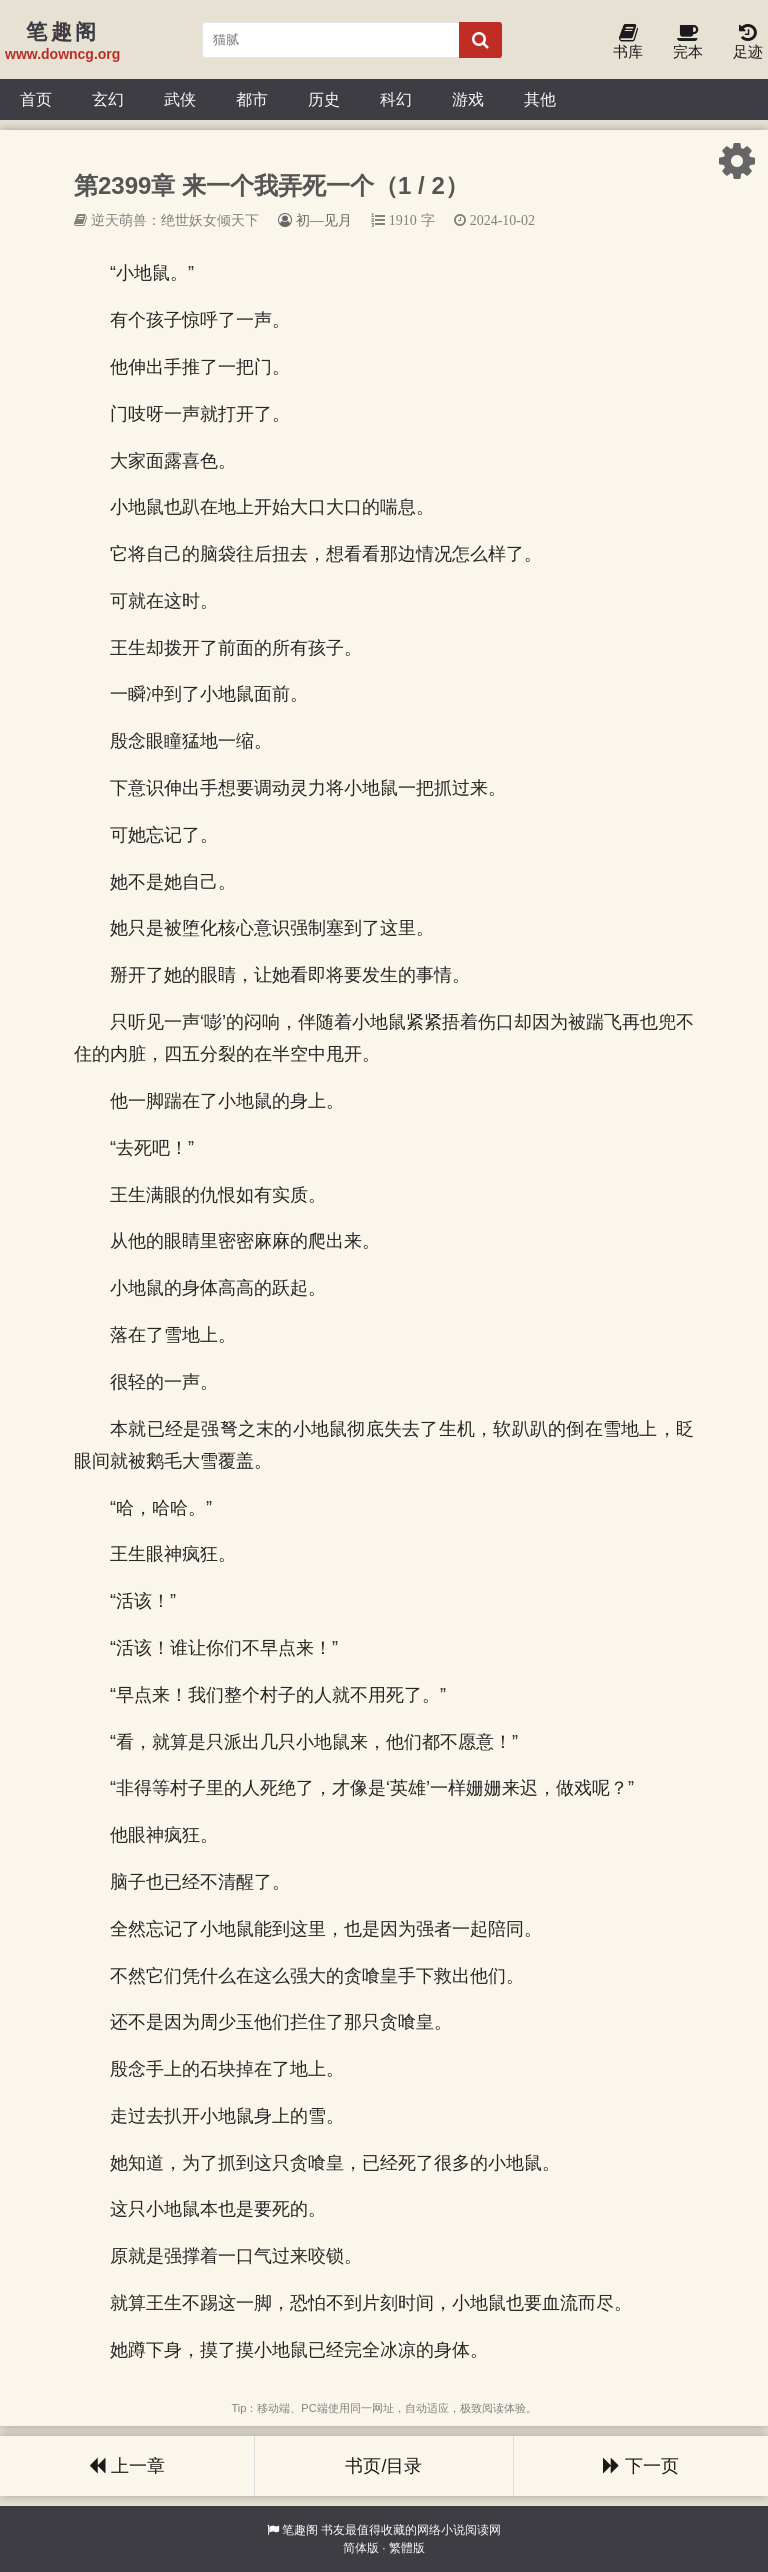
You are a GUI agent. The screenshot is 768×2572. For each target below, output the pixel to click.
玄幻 (108, 99)
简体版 (361, 2548)
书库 (628, 42)
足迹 (748, 42)
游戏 (468, 99)
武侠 (180, 99)
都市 (252, 99)
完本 (688, 42)
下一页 (641, 2466)
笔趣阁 (300, 2530)
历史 (324, 99)
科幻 (396, 99)
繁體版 (407, 2548)
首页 (36, 99)
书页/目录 (383, 2466)
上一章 (127, 2466)
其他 (540, 99)
